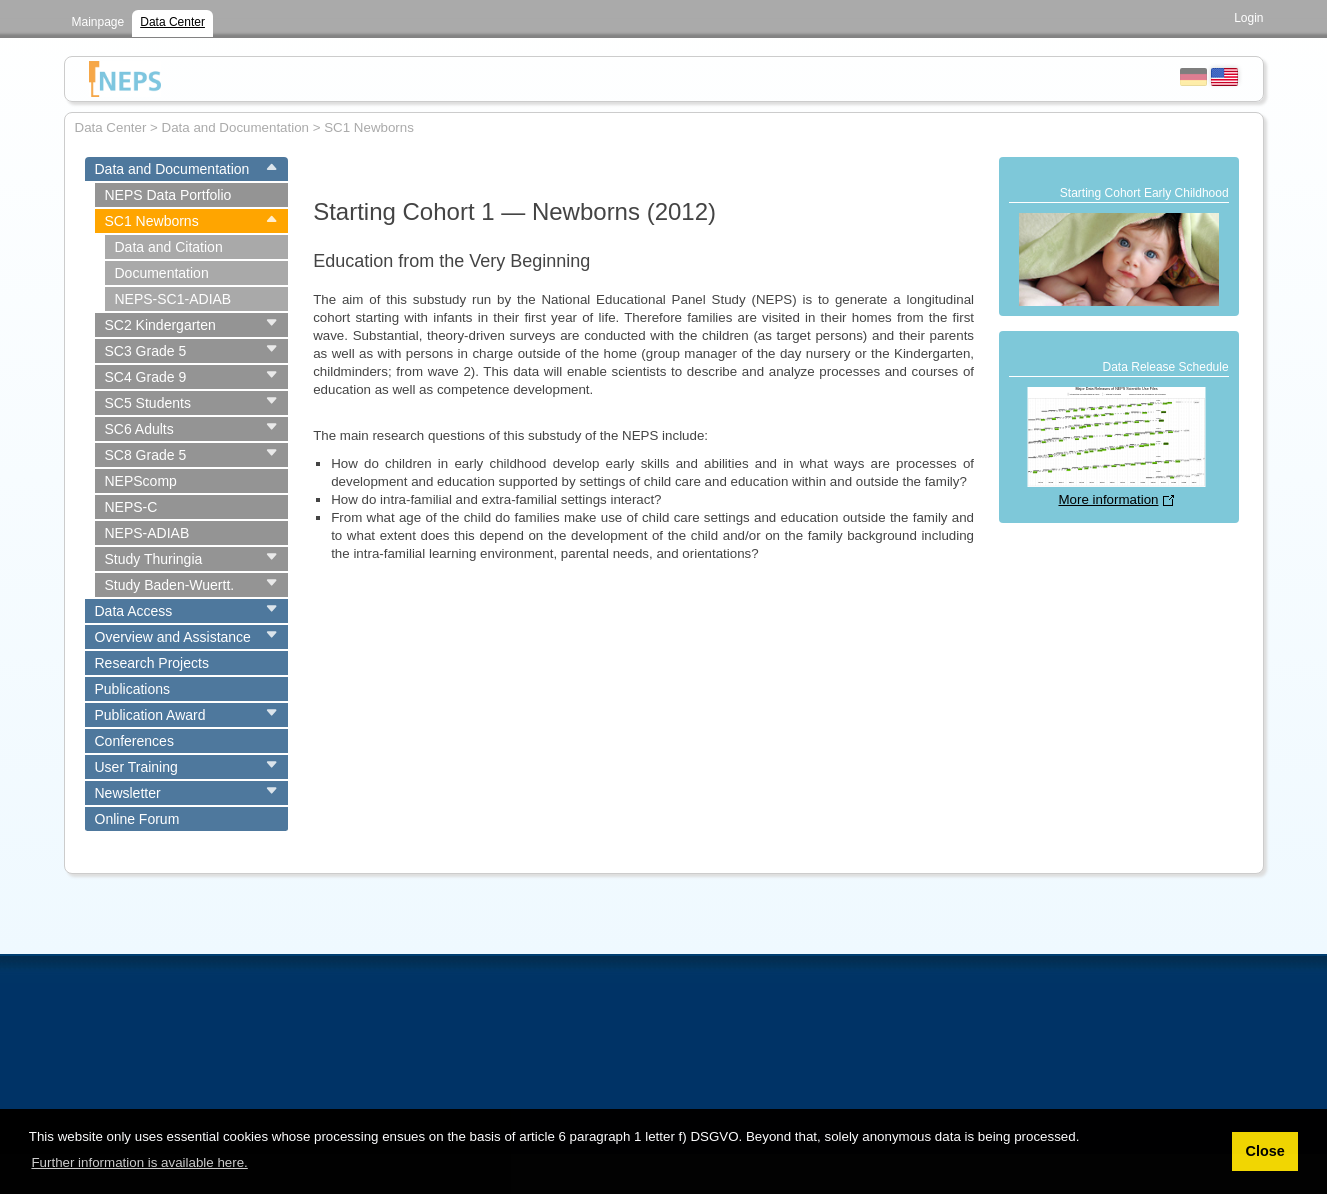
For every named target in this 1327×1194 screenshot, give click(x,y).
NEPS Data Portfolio (168, 195)
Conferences (134, 741)
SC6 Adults (139, 429)
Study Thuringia (154, 559)
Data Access (134, 611)
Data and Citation (169, 247)
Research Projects (152, 663)
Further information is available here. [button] (139, 1162)
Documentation (162, 273)
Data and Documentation (172, 169)
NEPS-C (131, 507)
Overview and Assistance (173, 637)
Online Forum (137, 819)
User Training (136, 767)
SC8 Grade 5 (146, 455)
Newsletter (128, 793)
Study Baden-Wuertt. (170, 585)
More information (1108, 499)
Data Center (172, 22)
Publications (133, 689)
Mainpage (98, 22)
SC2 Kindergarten (160, 325)
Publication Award (150, 715)
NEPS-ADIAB (147, 533)
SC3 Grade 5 (146, 351)
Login (1248, 18)
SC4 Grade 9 (146, 377)
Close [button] (1264, 1151)
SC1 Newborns (152, 221)
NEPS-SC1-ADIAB (173, 299)
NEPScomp (141, 481)
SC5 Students (148, 403)
